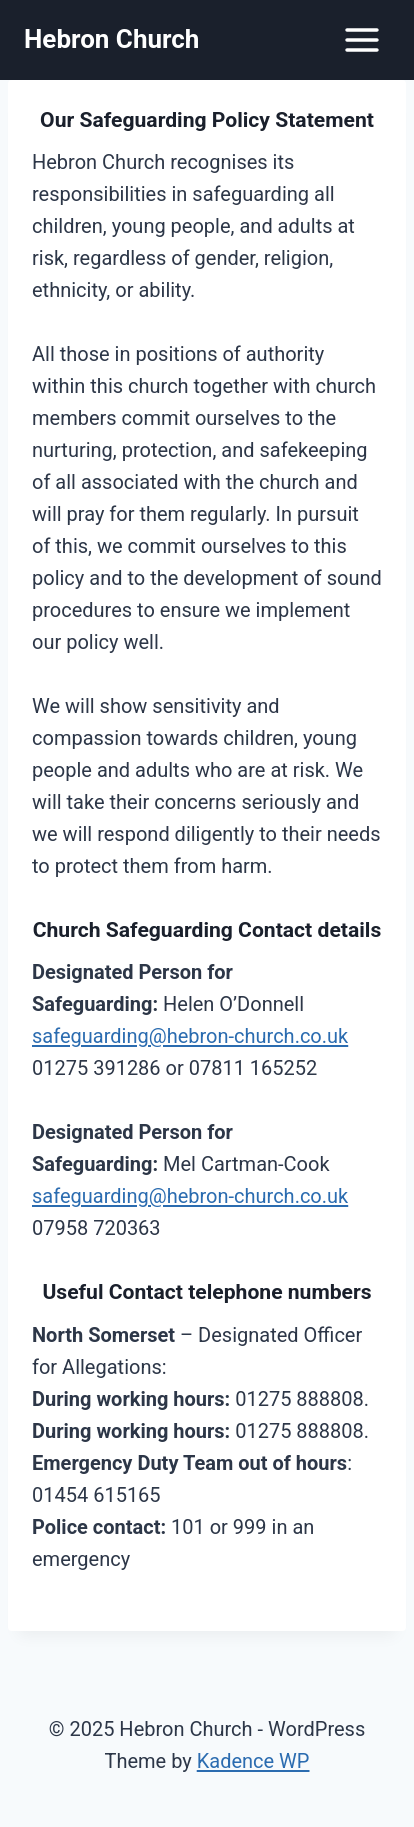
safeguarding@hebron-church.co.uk (190, 1036)
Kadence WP (253, 1761)
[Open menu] (361, 39)
